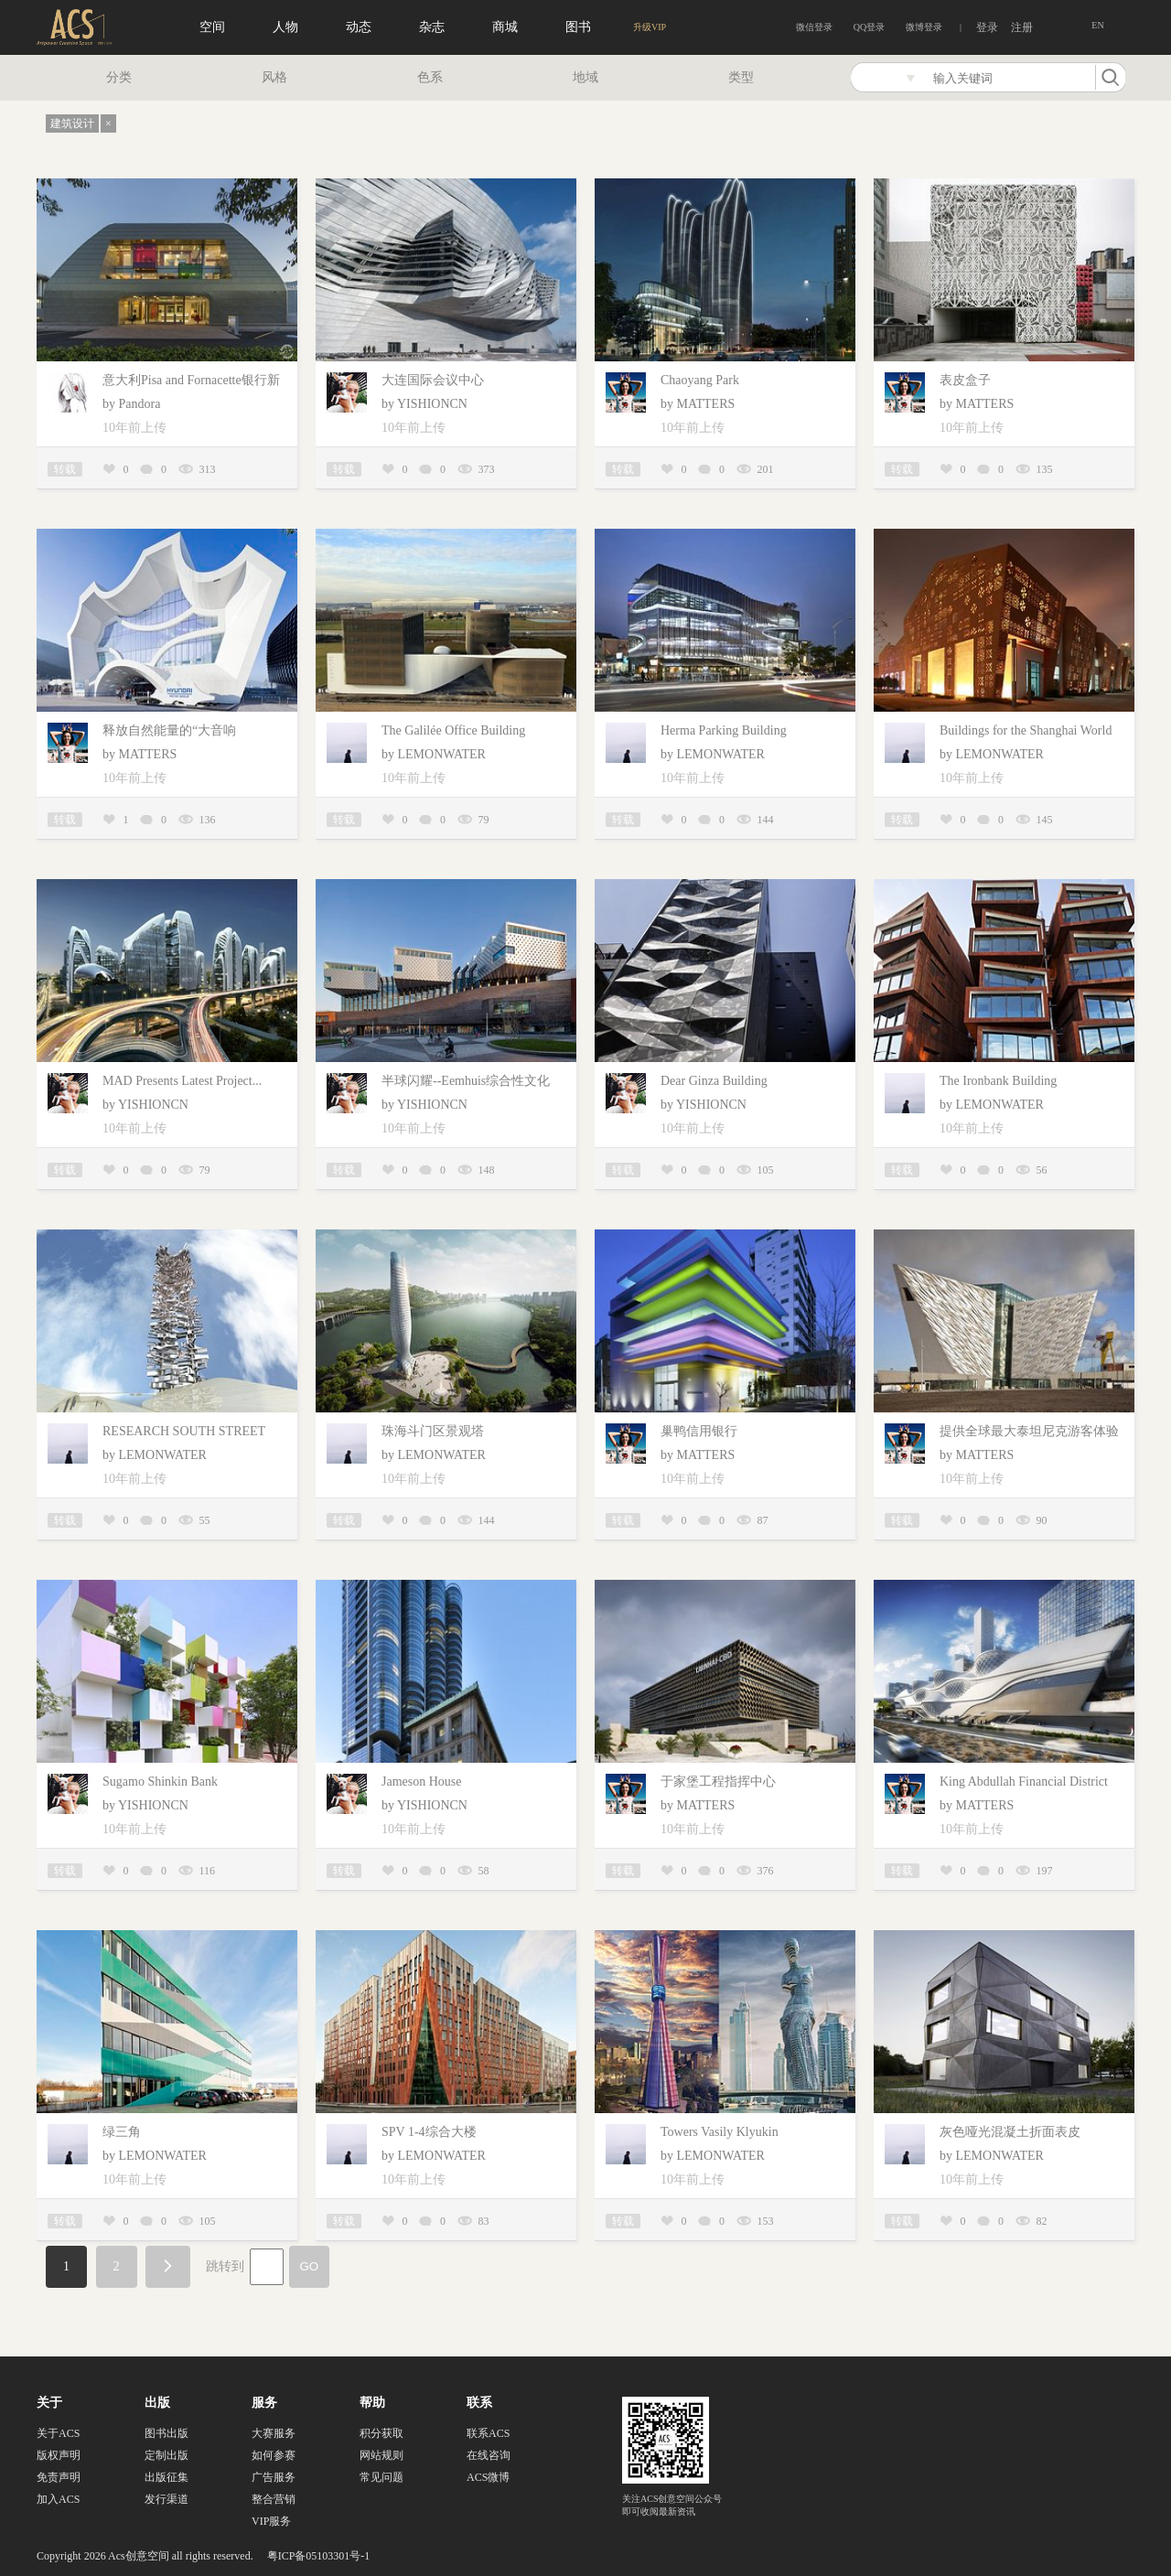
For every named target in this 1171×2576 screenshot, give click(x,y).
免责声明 (59, 2477)
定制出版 (166, 2455)
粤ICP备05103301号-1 (319, 2555)
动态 (358, 27)
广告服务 (273, 2477)
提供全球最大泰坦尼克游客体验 (1029, 1431)
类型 (741, 77)
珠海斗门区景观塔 (432, 1431)
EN (1097, 25)
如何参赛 (273, 2455)
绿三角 (121, 2132)
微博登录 (924, 27)
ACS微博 (488, 2477)
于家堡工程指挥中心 (718, 1781)
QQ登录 (869, 27)
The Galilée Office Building (453, 730)
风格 (274, 77)
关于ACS (58, 2433)
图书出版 (166, 2433)
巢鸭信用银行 (699, 1431)
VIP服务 (271, 2521)
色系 (430, 77)
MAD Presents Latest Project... (182, 1081)
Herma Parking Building (724, 730)
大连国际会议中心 (432, 380)
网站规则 (381, 2455)
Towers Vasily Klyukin (720, 2132)
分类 (119, 77)
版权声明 (59, 2455)
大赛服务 (273, 2433)
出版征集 (166, 2477)
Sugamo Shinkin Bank (160, 1781)
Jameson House (421, 1781)
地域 (585, 77)
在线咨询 (488, 2455)
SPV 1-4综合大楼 (429, 2132)
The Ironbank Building (998, 1081)
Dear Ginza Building (714, 1081)
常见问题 (381, 2477)
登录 (987, 27)
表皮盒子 (965, 380)
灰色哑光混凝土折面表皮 (1010, 2132)
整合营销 (273, 2499)
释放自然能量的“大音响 (169, 730)
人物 (285, 27)
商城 (505, 27)
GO (309, 2266)
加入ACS (58, 2499)
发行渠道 (166, 2499)
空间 (212, 27)
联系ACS (488, 2433)
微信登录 (814, 27)
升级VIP (649, 27)
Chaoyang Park (700, 380)
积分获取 (381, 2433)
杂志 (432, 27)
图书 (578, 27)
